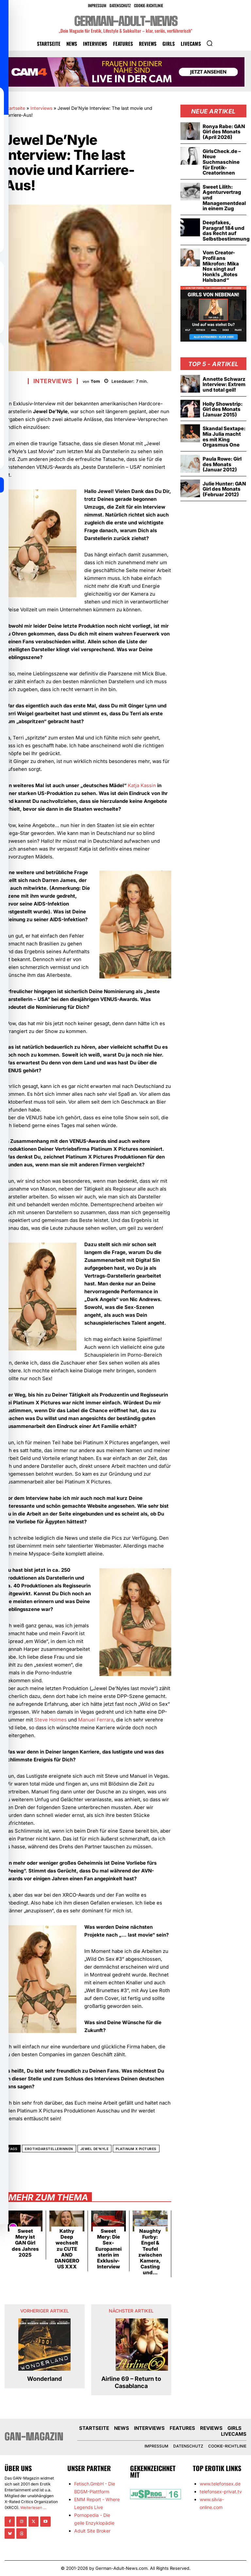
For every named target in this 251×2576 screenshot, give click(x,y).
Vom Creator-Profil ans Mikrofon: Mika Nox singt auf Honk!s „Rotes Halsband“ (221, 265)
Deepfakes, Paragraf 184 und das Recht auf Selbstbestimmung (226, 230)
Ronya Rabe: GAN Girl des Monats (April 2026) (224, 131)
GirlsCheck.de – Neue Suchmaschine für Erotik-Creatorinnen (222, 162)
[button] (209, 43)
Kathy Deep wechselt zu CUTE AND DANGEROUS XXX (67, 2248)
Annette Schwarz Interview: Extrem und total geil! (224, 383)
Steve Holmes (50, 1720)
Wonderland (44, 2378)
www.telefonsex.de (220, 2483)
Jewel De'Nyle (94, 2149)
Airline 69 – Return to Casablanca (131, 2382)
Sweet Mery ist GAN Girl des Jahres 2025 (25, 2243)
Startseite (15, 108)
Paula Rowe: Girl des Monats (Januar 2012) (222, 462)
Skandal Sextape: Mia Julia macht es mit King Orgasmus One (224, 435)
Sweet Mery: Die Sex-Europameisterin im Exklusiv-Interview (108, 2248)
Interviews (41, 108)
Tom (95, 381)
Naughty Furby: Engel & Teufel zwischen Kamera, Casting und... (150, 2251)
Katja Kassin (142, 785)
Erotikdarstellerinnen (49, 2149)
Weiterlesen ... (33, 2507)
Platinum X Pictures (136, 2149)
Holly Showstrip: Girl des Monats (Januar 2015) (223, 407)
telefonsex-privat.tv (221, 2491)
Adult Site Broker (92, 2530)
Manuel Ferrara (95, 1720)
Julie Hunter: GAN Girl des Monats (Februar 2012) (224, 487)
